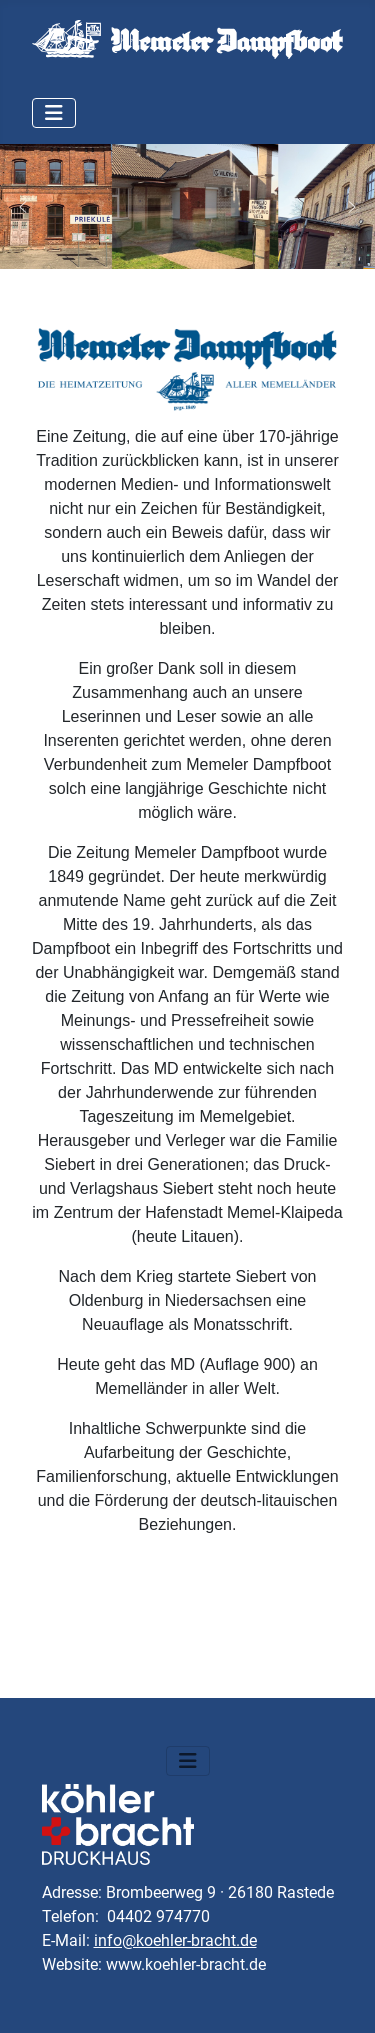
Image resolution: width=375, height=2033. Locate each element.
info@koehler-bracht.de (175, 1940)
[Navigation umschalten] (54, 113)
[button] (23, 207)
